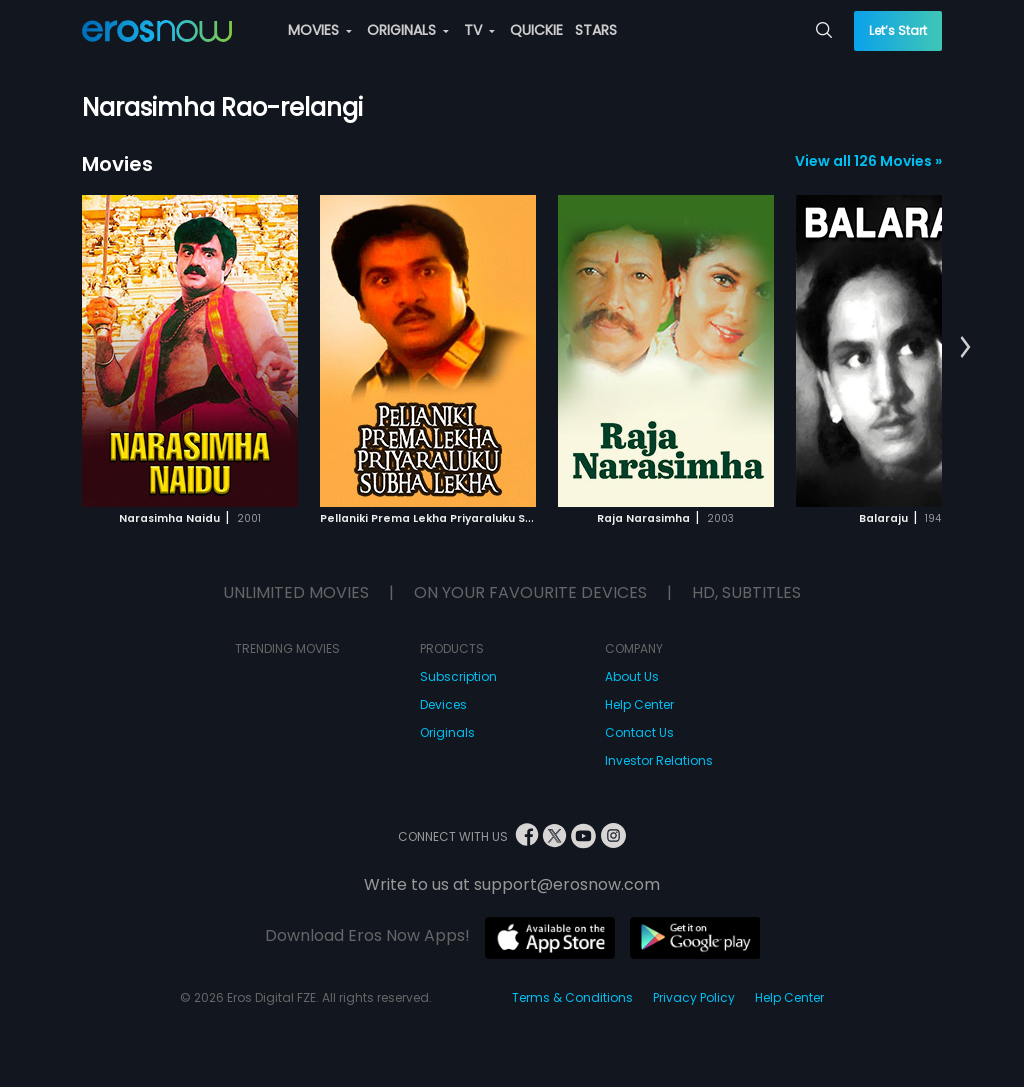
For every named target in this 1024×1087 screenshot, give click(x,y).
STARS (596, 30)
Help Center (639, 704)
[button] (965, 348)
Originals (447, 732)
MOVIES (320, 30)
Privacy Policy (694, 997)
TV (479, 30)
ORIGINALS (408, 30)
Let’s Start (898, 30)
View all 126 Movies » (868, 161)
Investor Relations (659, 760)
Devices (443, 704)
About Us (632, 676)
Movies (117, 164)
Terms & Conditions (572, 997)
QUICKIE (536, 30)
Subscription (458, 676)
